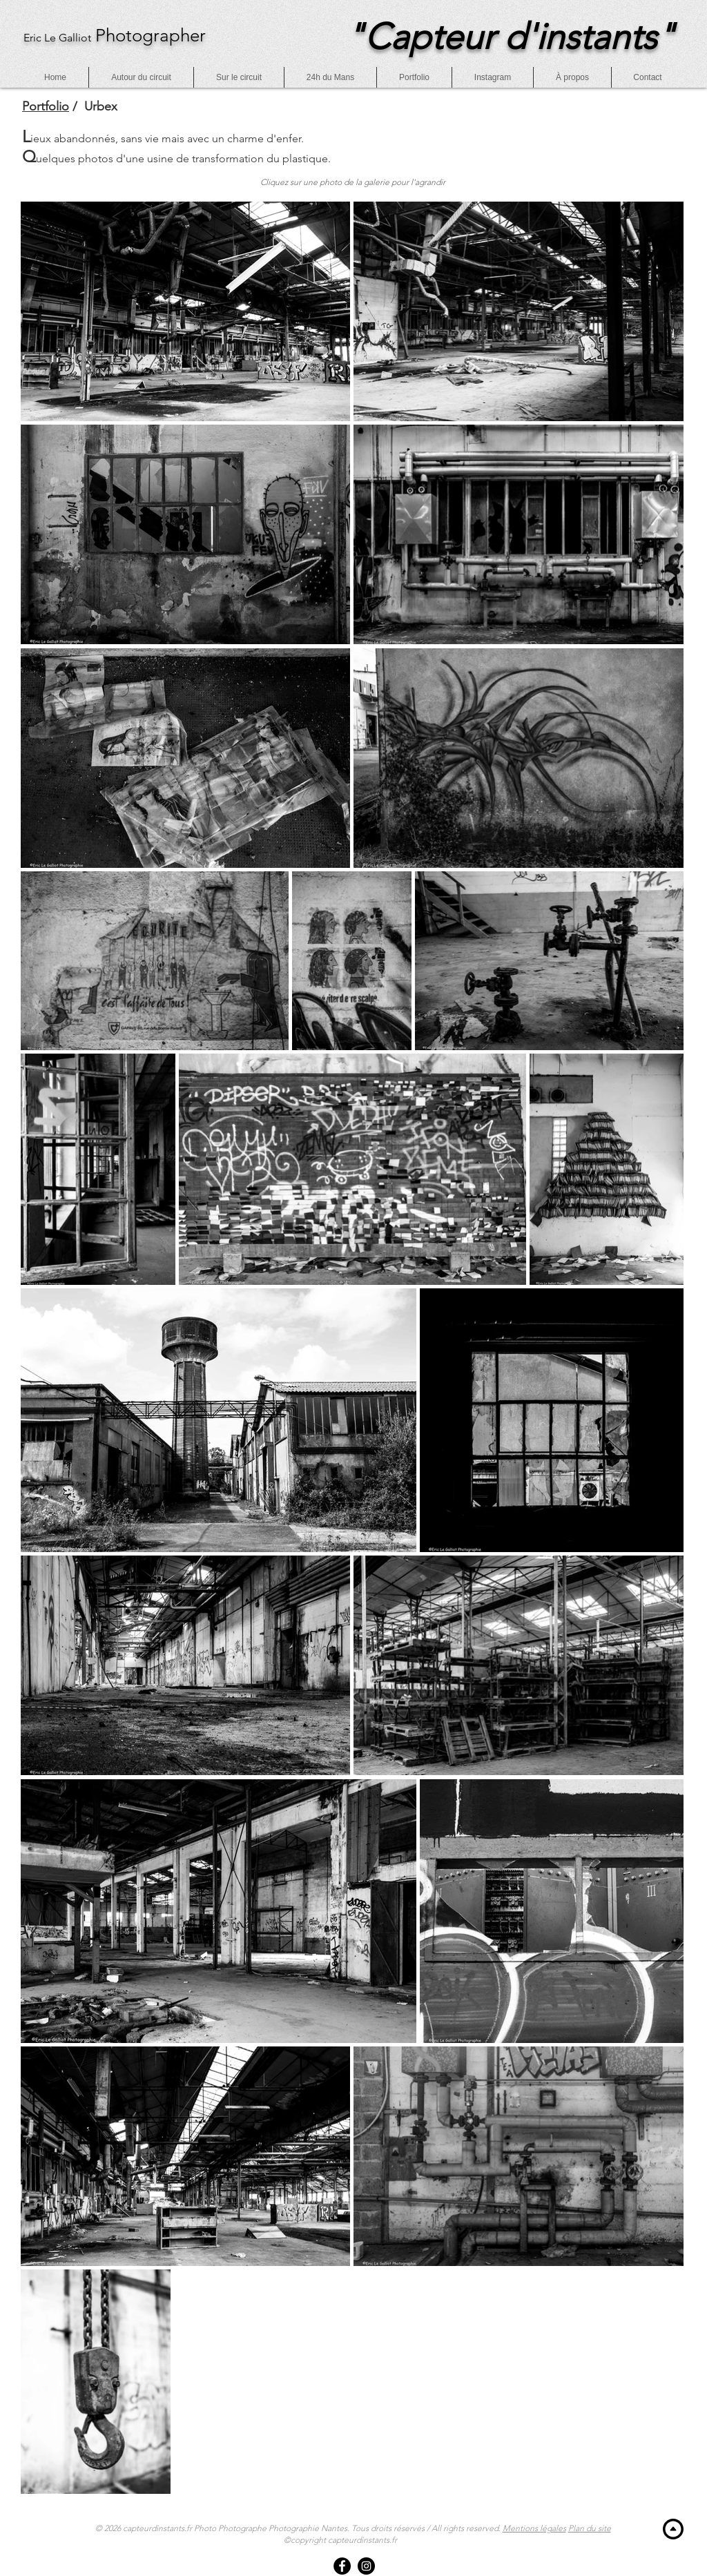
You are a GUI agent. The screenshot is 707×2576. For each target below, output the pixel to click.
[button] (648, 77)
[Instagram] (366, 2566)
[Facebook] (342, 2566)
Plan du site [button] (589, 2528)
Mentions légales (534, 2528)
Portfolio (45, 106)
